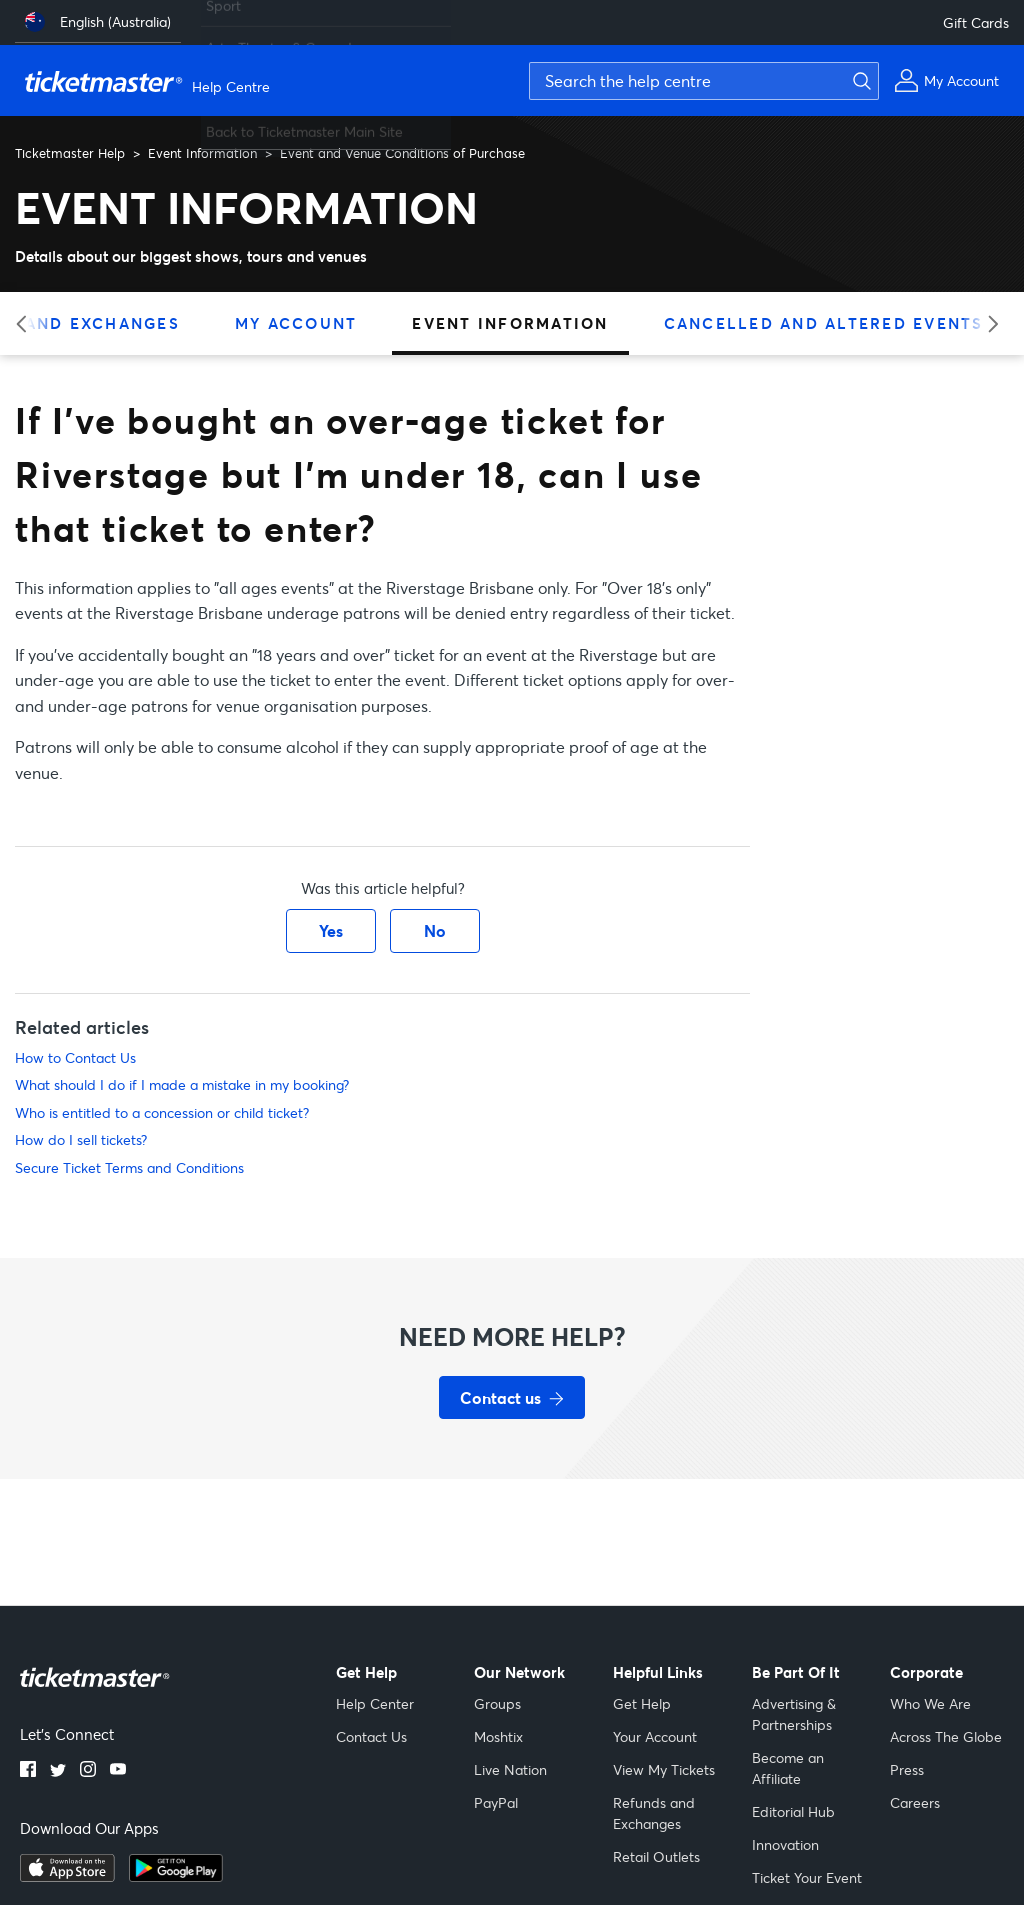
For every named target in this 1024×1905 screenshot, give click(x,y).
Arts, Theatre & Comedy (282, 39)
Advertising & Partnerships (794, 1714)
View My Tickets (664, 1769)
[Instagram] (88, 1771)
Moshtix (498, 1736)
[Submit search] (859, 81)
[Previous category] (27, 323)
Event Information (202, 153)
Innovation (785, 1844)
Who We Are (930, 1703)
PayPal (496, 1802)
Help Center (375, 1703)
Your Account (655, 1736)
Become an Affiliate (788, 1768)
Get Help (642, 1703)
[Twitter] (58, 1771)
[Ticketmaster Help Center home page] (150, 81)
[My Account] (946, 80)
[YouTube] (118, 1771)
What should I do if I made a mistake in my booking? (182, 1084)
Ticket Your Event (807, 1877)
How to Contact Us (75, 1057)
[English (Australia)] (98, 22)
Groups (497, 1703)
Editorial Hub (793, 1811)
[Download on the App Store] (67, 1876)
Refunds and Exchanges (654, 1813)
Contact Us (371, 1736)
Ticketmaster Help (70, 153)
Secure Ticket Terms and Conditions (129, 1167)
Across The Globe (946, 1736)
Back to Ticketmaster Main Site (304, 123)
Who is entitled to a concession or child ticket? (162, 1112)
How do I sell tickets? (81, 1139)
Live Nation (510, 1769)
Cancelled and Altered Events (824, 323)
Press (907, 1769)
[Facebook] (28, 1771)
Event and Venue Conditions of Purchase (402, 153)
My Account (296, 323)
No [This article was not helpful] (435, 930)
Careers (915, 1802)
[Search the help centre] (704, 81)
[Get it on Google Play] (176, 1876)
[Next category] (986, 323)
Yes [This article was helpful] (331, 930)
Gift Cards (976, 22)
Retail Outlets (656, 1856)
